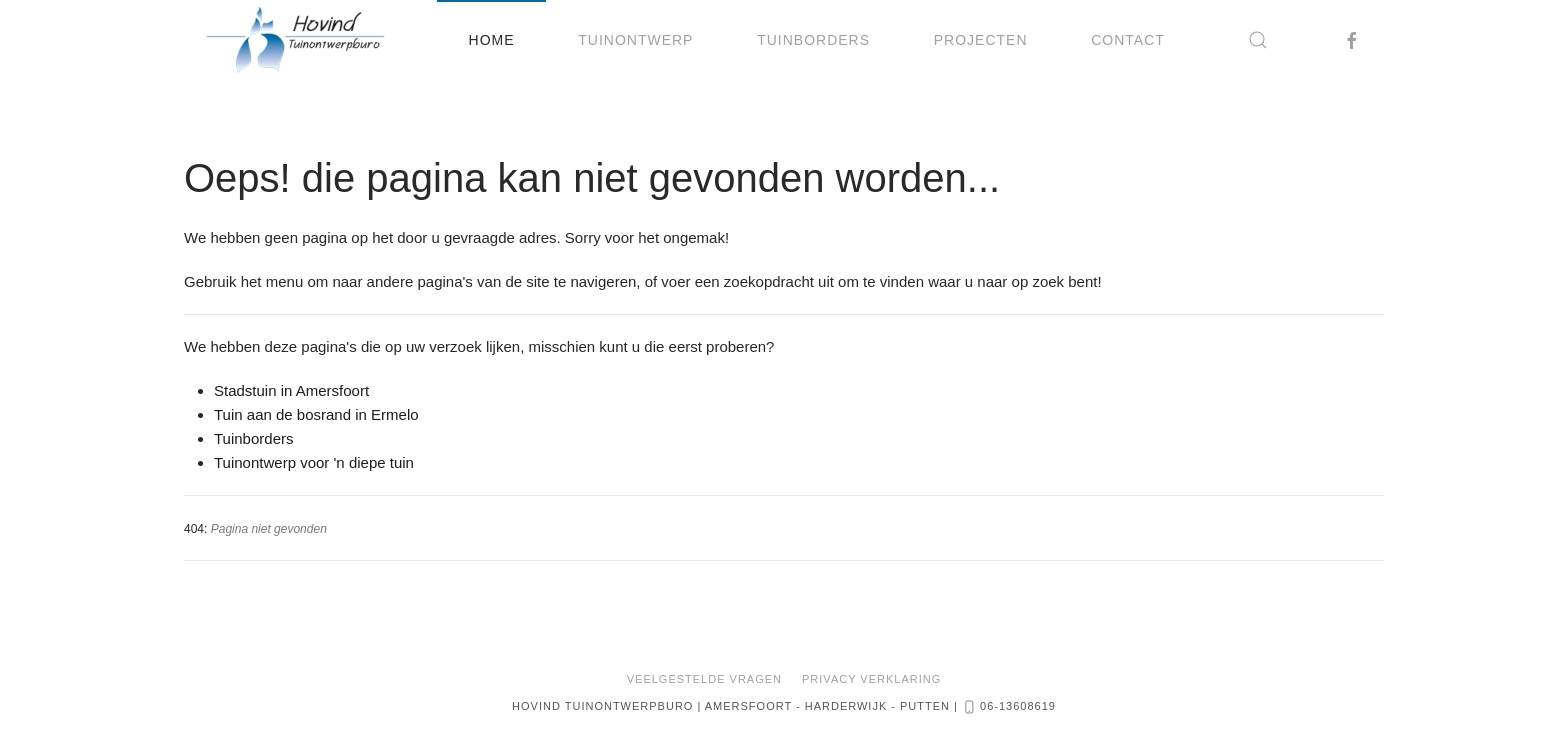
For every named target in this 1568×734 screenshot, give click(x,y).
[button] (1259, 40)
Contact (1128, 40)
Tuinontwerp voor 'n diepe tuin (314, 462)
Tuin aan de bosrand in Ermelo (316, 414)
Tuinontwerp (635, 40)
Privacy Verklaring (871, 679)
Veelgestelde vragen (704, 679)
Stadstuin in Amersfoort (291, 390)
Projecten (981, 40)
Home (492, 40)
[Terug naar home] (295, 40)
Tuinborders (813, 40)
